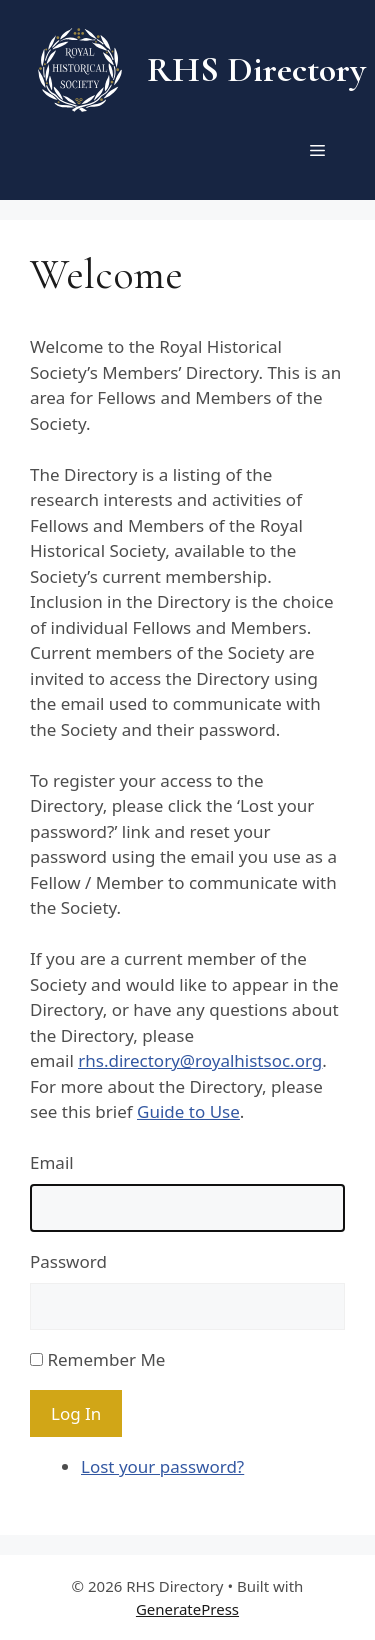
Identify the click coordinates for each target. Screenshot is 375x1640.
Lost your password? (162, 1466)
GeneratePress (187, 1609)
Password (68, 1261)
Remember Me (106, 1359)
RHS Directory (256, 69)
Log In (76, 1413)
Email (52, 1162)
